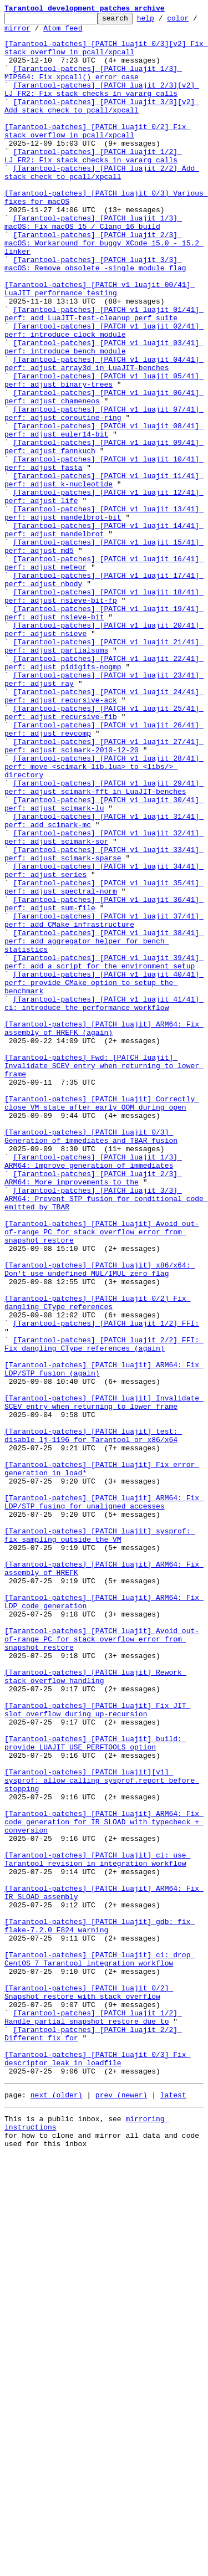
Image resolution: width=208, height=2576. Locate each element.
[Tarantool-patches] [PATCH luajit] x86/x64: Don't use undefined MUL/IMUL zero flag (99, 1521)
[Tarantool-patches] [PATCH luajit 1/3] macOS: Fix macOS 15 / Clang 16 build (93, 264)
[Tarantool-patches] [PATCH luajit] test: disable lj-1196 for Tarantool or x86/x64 (93, 1720)
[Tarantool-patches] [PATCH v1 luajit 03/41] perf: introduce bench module (104, 414)
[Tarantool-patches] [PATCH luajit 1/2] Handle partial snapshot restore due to (93, 2418)
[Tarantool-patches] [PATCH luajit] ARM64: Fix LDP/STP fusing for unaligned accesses (104, 1800)
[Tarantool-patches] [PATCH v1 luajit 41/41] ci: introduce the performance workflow (104, 1202)
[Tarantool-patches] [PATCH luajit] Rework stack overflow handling (95, 2009)
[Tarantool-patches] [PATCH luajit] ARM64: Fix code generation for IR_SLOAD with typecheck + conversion (104, 2184)
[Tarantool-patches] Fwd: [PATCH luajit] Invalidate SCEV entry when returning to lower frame (104, 1276)
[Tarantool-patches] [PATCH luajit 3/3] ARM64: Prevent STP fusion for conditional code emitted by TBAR (106, 1436)
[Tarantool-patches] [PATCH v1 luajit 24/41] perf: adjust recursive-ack (104, 833)
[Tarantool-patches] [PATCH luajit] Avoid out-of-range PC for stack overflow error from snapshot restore (101, 1476)
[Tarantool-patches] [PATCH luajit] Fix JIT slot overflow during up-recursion (97, 2049)
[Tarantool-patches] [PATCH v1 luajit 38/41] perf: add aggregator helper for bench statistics (104, 1127)
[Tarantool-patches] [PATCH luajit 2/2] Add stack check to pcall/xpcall (101, 204)
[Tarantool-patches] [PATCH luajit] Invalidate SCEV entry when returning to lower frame (104, 1680)
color (15, 33)
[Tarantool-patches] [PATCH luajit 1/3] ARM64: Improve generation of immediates (93, 1391)
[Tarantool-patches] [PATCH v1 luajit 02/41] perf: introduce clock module (104, 394)
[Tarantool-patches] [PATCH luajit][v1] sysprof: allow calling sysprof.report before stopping (101, 2134)
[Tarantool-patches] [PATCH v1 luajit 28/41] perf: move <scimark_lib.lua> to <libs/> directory (104, 917)
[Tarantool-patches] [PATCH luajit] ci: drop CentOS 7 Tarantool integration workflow (99, 2348)
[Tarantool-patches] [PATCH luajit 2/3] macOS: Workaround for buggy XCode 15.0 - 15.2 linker (104, 289)
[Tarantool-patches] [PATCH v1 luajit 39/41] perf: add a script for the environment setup (104, 1152)
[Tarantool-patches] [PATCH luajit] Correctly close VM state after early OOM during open (101, 1321)
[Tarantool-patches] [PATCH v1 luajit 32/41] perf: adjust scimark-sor (104, 1002)
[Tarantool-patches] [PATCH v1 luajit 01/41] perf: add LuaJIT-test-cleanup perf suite (104, 374)
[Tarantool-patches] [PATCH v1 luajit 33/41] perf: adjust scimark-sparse (104, 1022)
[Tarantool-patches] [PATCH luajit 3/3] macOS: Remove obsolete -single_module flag (95, 314)
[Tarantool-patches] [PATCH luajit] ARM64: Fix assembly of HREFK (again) (104, 1231)
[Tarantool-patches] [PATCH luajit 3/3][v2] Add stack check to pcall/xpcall (101, 125)
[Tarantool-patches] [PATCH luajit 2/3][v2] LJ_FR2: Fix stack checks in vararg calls (101, 105)
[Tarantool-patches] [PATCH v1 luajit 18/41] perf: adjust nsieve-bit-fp (104, 713)
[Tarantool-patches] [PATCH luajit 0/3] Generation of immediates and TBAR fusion (90, 1361)
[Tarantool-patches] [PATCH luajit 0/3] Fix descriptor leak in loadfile (97, 2468)
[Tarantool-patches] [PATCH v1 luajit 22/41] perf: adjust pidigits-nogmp (104, 793)
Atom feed (97, 33)
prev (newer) (121, 2508)
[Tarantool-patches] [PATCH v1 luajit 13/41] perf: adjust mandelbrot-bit (104, 613)
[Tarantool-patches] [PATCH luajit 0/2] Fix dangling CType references (97, 1561)
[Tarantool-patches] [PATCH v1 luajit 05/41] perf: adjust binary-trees (104, 454)
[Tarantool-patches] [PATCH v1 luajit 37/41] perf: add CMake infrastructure (104, 1102)
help (162, 21)
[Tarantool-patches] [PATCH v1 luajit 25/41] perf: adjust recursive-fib (104, 853)
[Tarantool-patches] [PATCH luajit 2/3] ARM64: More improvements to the (93, 1411)
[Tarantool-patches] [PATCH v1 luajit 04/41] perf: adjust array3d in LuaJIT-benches (104, 434)
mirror (52, 33)
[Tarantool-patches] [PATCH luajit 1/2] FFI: (106, 1585)
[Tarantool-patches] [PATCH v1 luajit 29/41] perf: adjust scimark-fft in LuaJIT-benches (104, 942)
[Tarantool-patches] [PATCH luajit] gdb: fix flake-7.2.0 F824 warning (99, 2308)
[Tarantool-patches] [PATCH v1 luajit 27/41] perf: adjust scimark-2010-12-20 (104, 892)
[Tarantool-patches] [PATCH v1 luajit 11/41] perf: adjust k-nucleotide (104, 573)
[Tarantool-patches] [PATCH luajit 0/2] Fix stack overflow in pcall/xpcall (97, 155)
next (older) (57, 2508)
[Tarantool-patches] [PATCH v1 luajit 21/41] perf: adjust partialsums (104, 773)
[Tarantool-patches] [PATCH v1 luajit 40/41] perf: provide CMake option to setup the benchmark (104, 1177)
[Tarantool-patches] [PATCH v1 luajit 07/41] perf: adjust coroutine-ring (104, 494)
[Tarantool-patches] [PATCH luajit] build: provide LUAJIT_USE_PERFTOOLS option (95, 2089)
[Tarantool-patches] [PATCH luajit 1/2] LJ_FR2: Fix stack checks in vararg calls (93, 184)
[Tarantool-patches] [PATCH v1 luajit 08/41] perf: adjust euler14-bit (104, 514)
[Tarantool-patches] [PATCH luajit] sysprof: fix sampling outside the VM (99, 1840)
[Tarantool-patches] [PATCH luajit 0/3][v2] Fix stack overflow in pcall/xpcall (106, 55)
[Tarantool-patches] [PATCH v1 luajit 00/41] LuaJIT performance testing (99, 344)
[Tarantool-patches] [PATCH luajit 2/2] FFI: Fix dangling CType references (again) (104, 1610)
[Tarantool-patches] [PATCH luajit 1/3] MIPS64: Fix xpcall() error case (93, 85)
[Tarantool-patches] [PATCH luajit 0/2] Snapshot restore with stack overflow (88, 2388)
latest (173, 2508)
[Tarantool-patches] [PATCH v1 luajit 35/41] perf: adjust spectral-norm (104, 1062)
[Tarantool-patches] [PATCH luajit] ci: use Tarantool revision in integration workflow (97, 2229)
